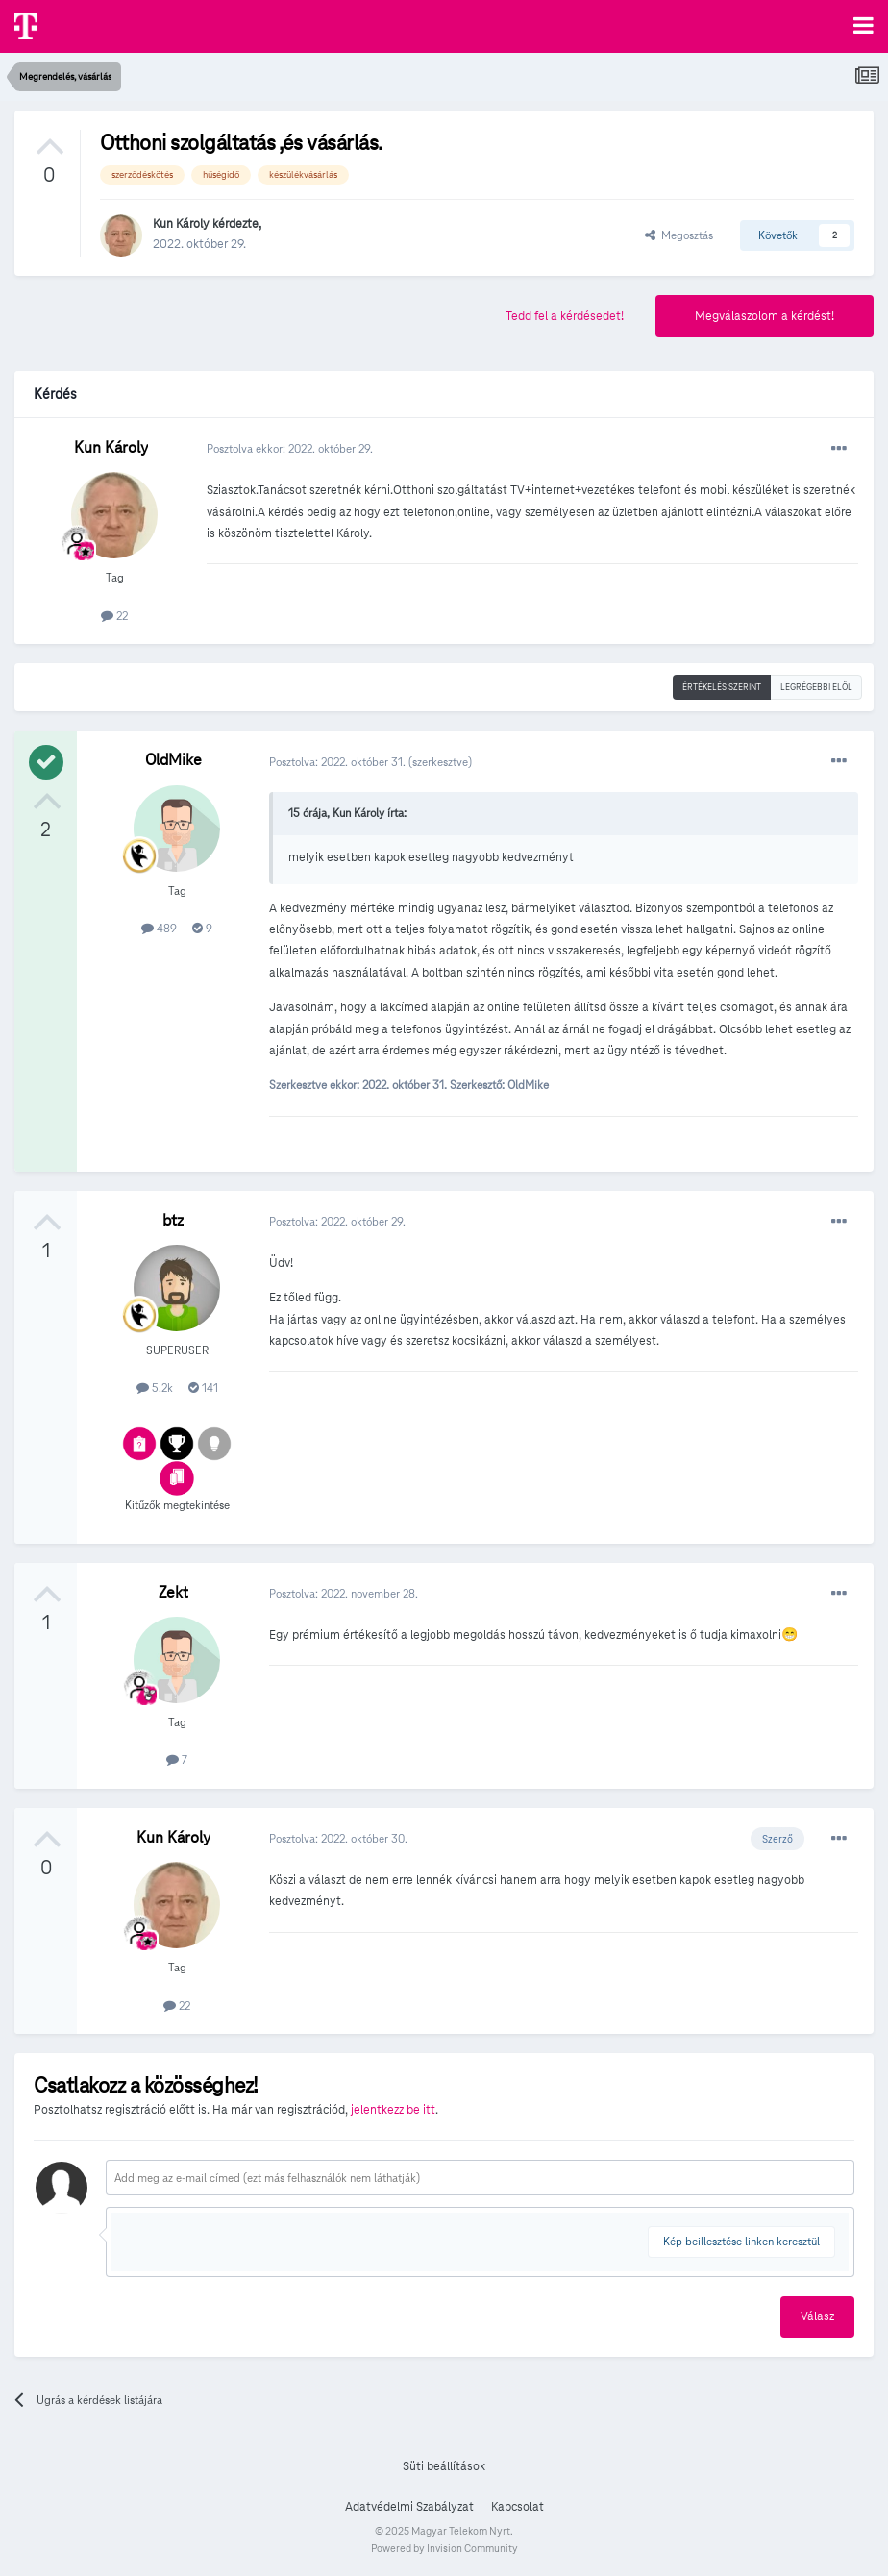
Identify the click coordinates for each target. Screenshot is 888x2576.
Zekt (173, 1592)
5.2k (154, 1387)
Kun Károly (181, 224)
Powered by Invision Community (444, 2548)
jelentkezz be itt (393, 2110)
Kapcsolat (517, 2506)
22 (114, 615)
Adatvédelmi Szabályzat (409, 2506)
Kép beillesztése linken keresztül (741, 2241)
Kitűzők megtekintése (177, 1505)
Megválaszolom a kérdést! (764, 316)
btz (173, 1220)
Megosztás (679, 235)
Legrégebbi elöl (816, 687)
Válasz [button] (817, 2316)
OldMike (173, 760)
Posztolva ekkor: (290, 448)
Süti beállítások (444, 2466)
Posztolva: (338, 762)
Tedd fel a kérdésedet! (565, 316)
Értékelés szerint (721, 687)
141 (203, 1387)
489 (159, 928)
